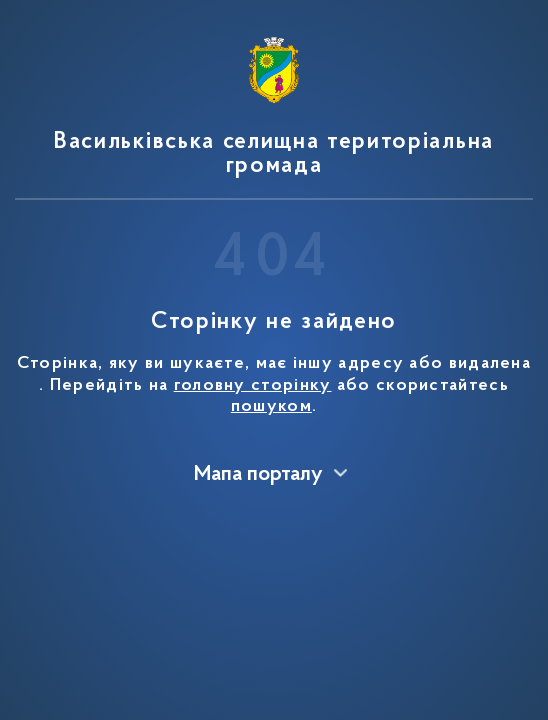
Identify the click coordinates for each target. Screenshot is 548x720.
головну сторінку (253, 386)
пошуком (271, 407)
